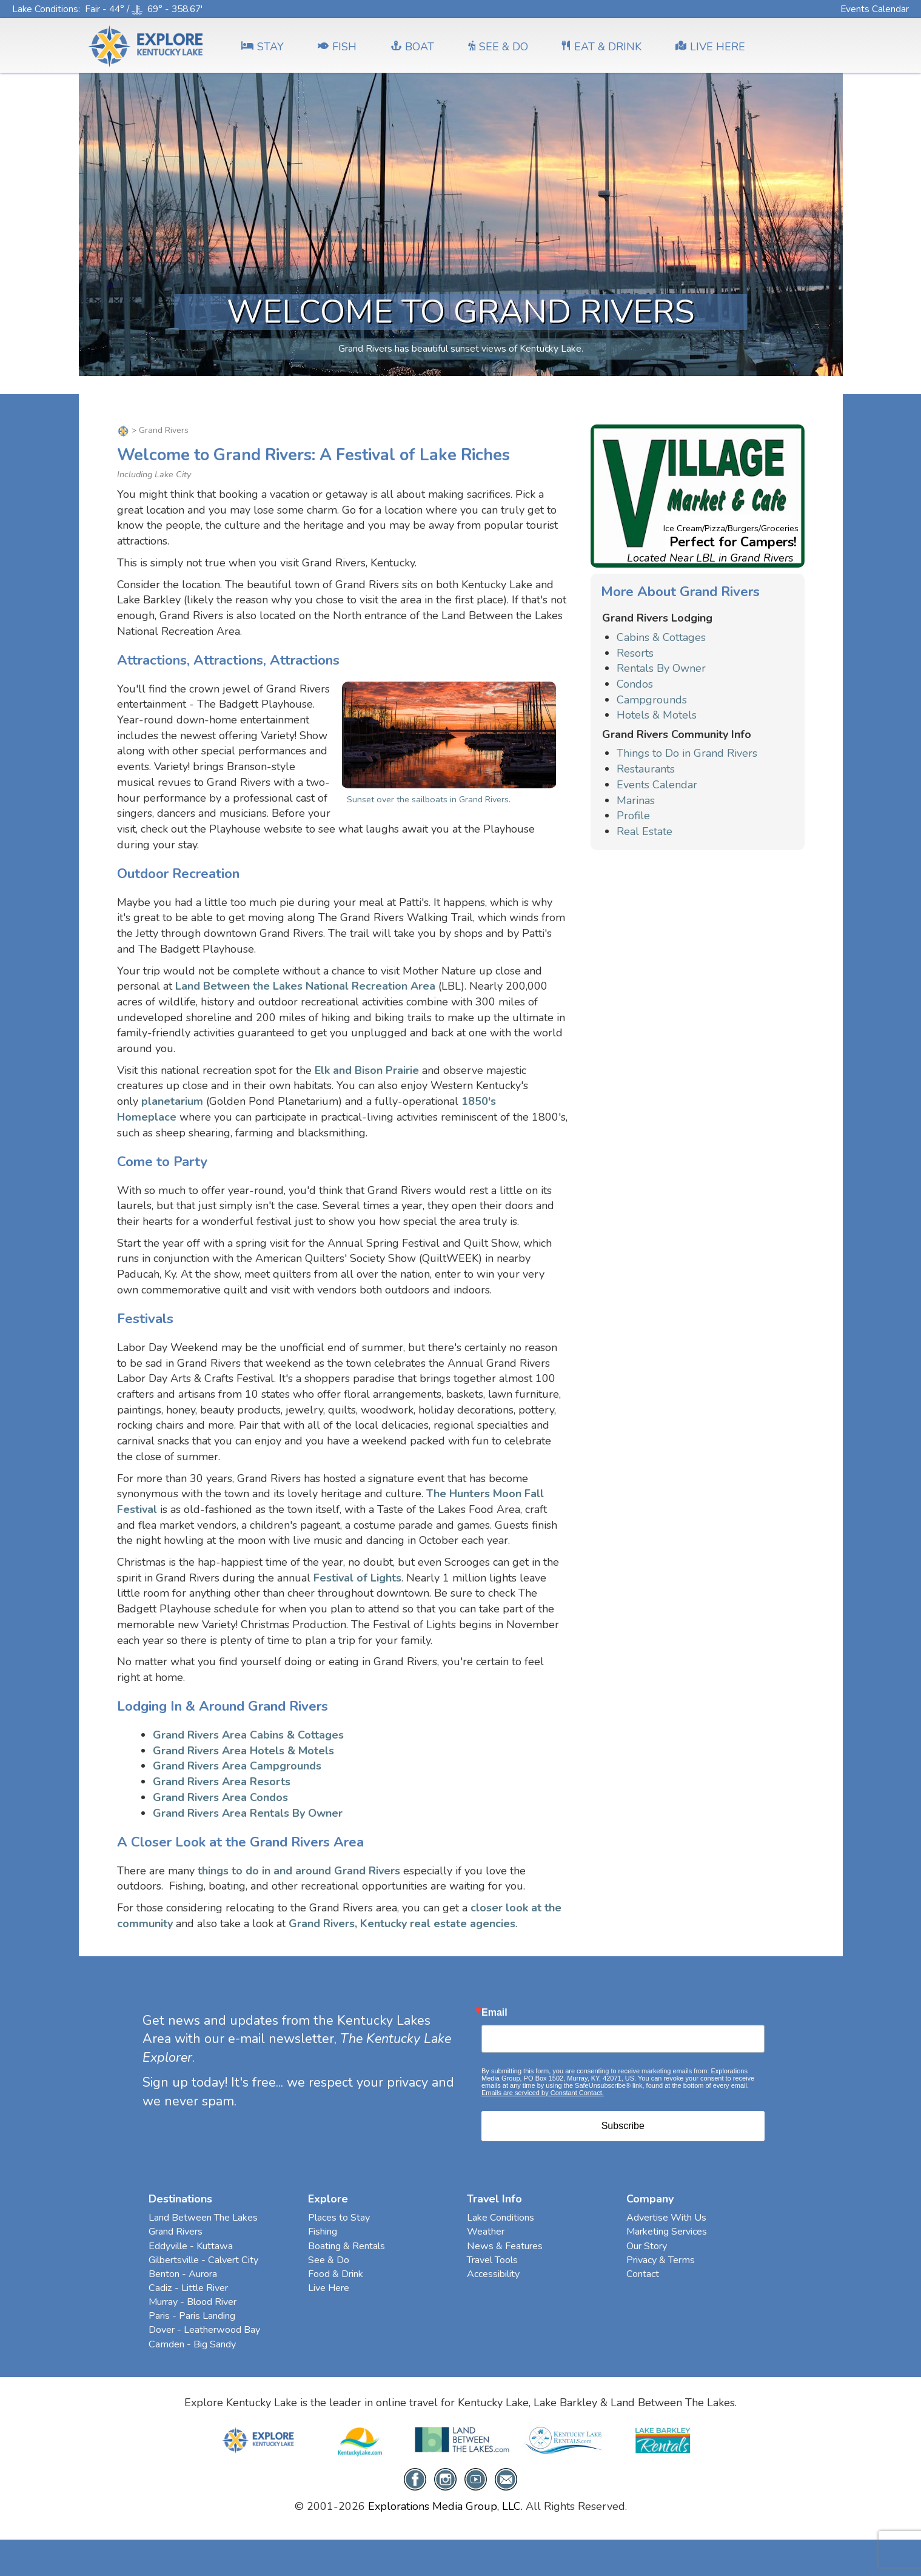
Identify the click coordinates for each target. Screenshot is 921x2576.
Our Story (646, 2246)
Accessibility (493, 2274)
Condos (635, 684)
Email (494, 2013)
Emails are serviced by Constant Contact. (542, 2092)
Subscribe (623, 2126)
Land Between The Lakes (203, 2217)
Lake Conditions (45, 8)
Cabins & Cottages (661, 637)
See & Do (328, 2260)
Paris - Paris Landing (192, 2316)
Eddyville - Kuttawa (191, 2246)
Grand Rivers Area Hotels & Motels (243, 1750)
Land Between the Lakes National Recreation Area (305, 986)
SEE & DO (498, 46)
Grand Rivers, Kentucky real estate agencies (402, 1923)
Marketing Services (666, 2231)
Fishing (322, 2231)
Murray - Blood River (192, 2302)
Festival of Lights (357, 1578)
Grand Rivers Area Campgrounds (237, 1766)
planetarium (172, 1101)
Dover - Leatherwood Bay (204, 2329)
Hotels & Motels (657, 715)
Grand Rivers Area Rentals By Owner (248, 1813)
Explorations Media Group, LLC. (445, 2506)
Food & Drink (335, 2274)
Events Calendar (874, 8)
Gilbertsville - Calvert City (203, 2260)
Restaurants (646, 769)
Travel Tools (492, 2260)
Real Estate (644, 831)
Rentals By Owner (661, 668)
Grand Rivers (176, 2231)
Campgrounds (652, 700)
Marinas (636, 800)
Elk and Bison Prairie (367, 1070)
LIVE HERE (710, 46)
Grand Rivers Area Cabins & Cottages (248, 1735)
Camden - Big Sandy (192, 2344)
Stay (262, 46)
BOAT (412, 46)
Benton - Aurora (183, 2274)
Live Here (328, 2288)
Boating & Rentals (346, 2246)
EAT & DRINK (601, 46)
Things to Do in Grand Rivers (687, 753)
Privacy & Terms (660, 2260)
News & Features (505, 2246)
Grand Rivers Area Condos (220, 1797)
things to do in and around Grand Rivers (299, 1870)
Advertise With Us (666, 2217)
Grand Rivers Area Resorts (221, 1781)
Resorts (635, 653)
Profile (633, 815)
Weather (485, 2231)
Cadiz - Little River (188, 2288)
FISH (337, 46)
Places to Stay (339, 2217)
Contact (642, 2274)
